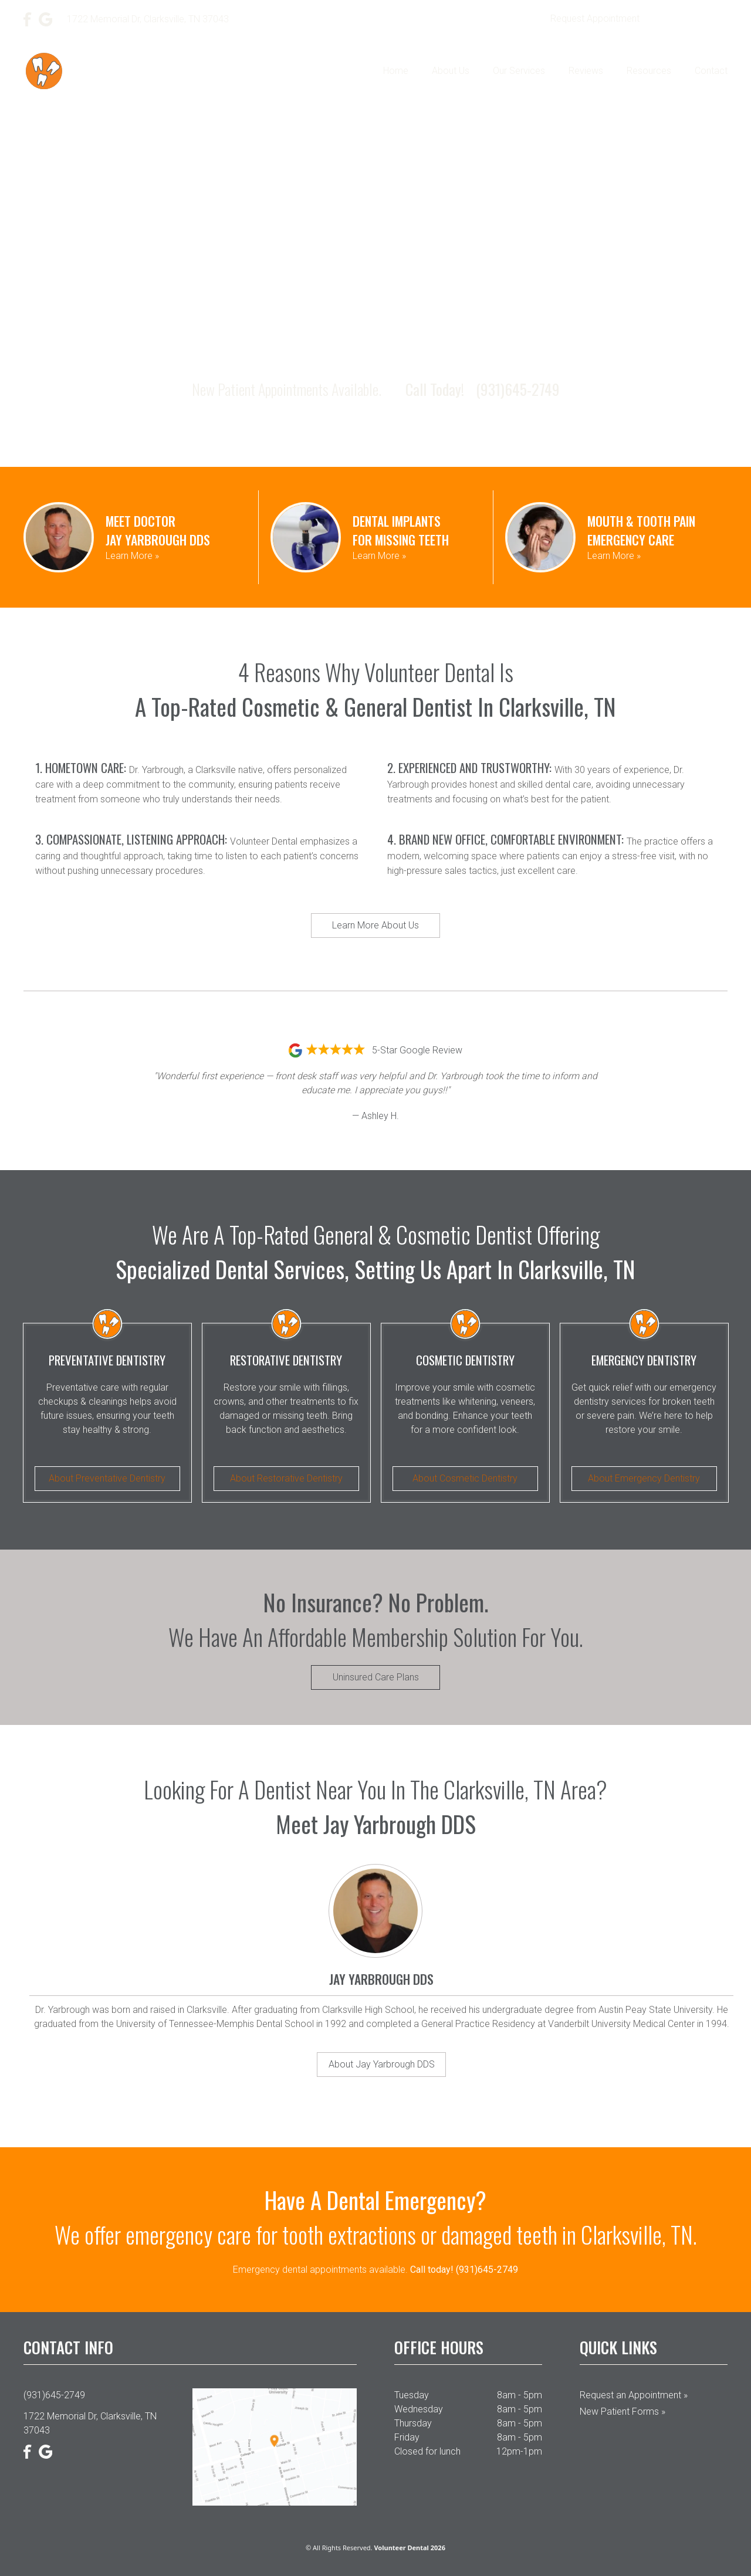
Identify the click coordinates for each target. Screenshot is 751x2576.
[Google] (46, 19)
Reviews (586, 70)
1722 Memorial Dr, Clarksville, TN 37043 (90, 2423)
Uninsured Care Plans (376, 1677)
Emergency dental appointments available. (375, 2269)
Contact (711, 70)
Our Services (519, 70)
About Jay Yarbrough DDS (382, 2064)
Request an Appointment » (634, 2395)
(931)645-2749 (691, 19)
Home (395, 70)
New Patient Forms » (622, 2411)
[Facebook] (27, 19)
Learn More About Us (375, 925)
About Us (450, 70)
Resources (649, 70)
